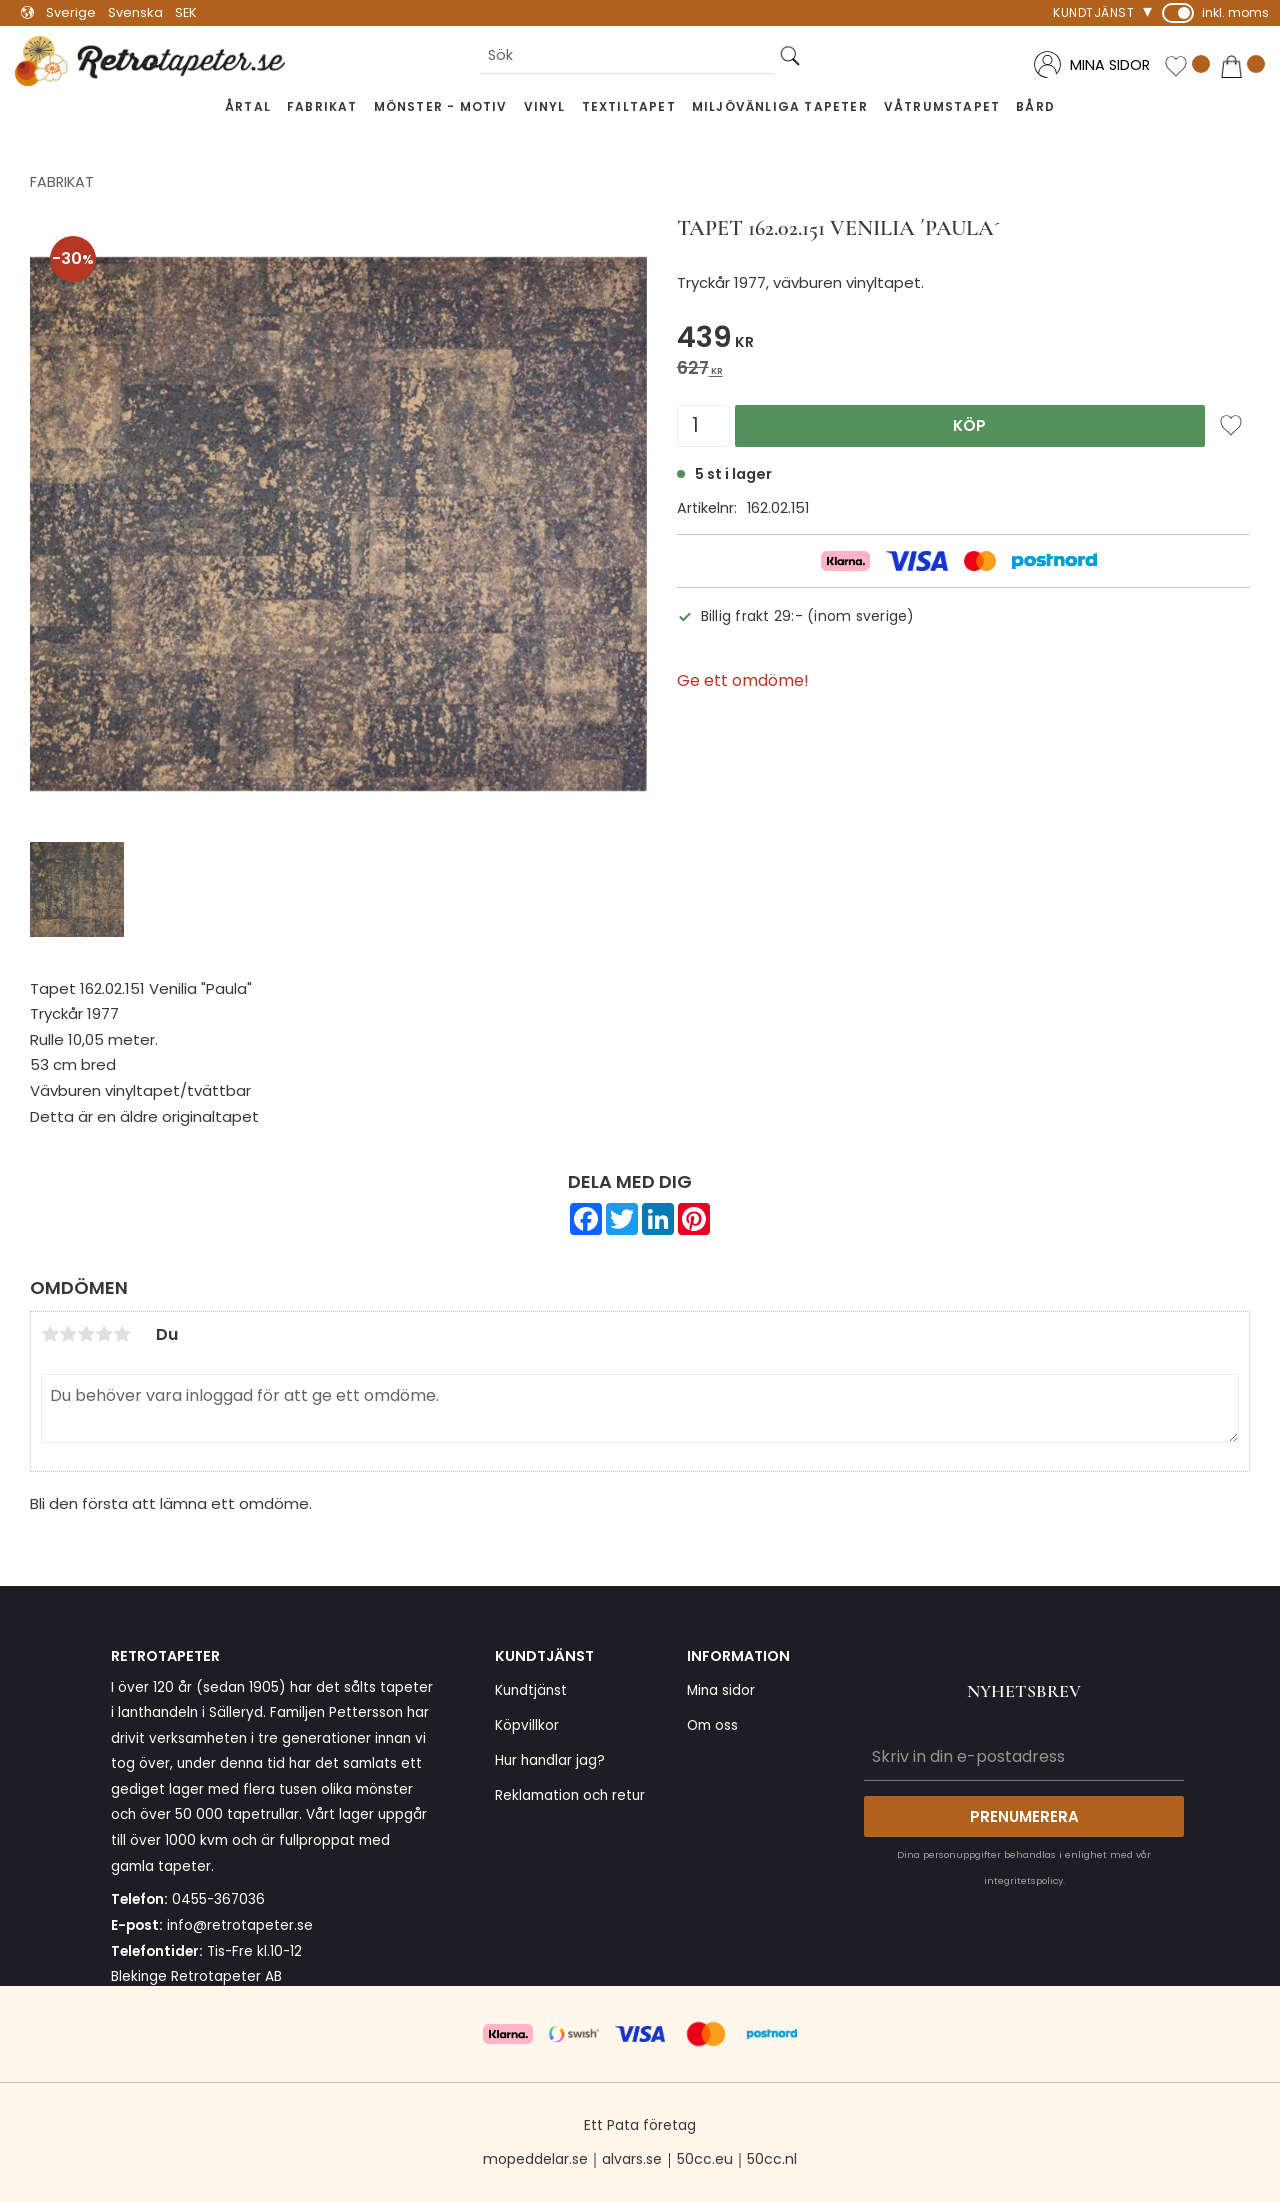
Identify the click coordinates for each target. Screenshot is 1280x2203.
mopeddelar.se (535, 2159)
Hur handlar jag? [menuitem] (550, 1760)
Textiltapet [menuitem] (629, 106)
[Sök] (790, 55)
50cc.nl (772, 2159)
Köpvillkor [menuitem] (527, 1725)
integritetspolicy (1023, 1880)
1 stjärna (50, 1334)
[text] (963, 340)
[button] (1187, 66)
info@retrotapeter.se (240, 1925)
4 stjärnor (104, 1334)
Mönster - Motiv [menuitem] (441, 106)
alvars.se (632, 2159)
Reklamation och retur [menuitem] (570, 1795)
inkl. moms (1235, 12)
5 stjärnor (122, 1334)
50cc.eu (705, 2159)
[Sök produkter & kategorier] (627, 55)
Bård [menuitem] (1035, 106)
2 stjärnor (68, 1334)
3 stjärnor (86, 1334)
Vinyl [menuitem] (545, 106)
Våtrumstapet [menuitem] (942, 106)
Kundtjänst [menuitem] (1093, 12)
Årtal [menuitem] (248, 106)
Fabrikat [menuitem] (322, 106)
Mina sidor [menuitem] (721, 1690)
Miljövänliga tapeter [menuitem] (780, 106)
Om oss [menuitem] (712, 1725)
